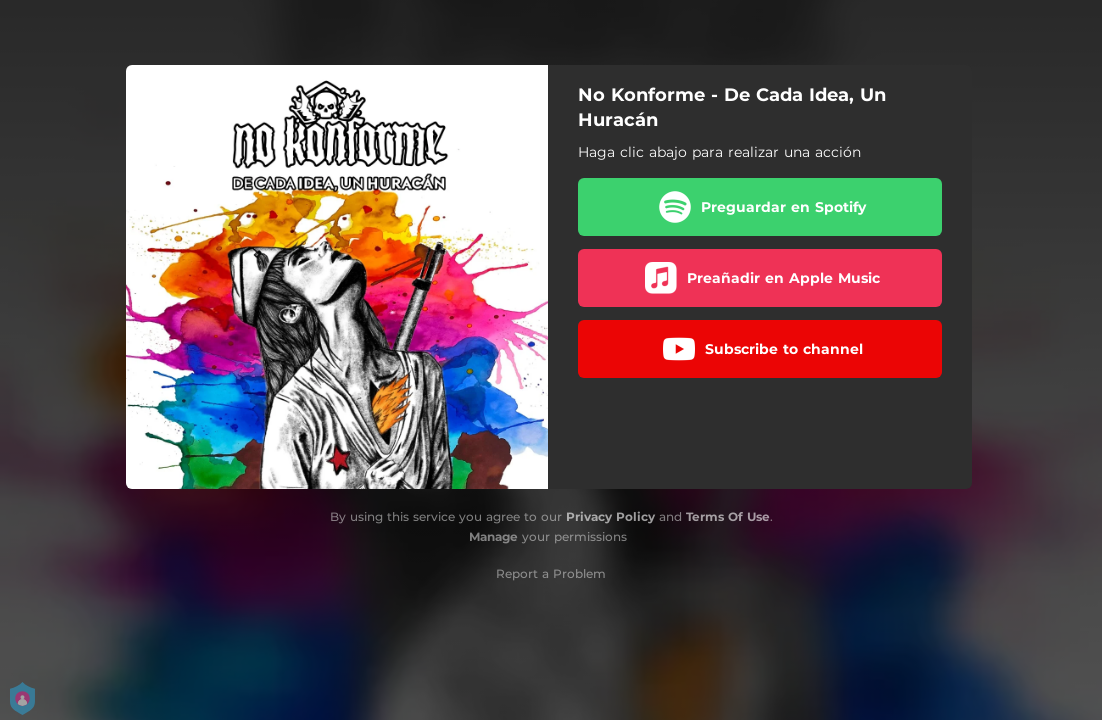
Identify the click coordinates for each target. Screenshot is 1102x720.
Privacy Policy (610, 516)
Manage (493, 536)
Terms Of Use (728, 516)
